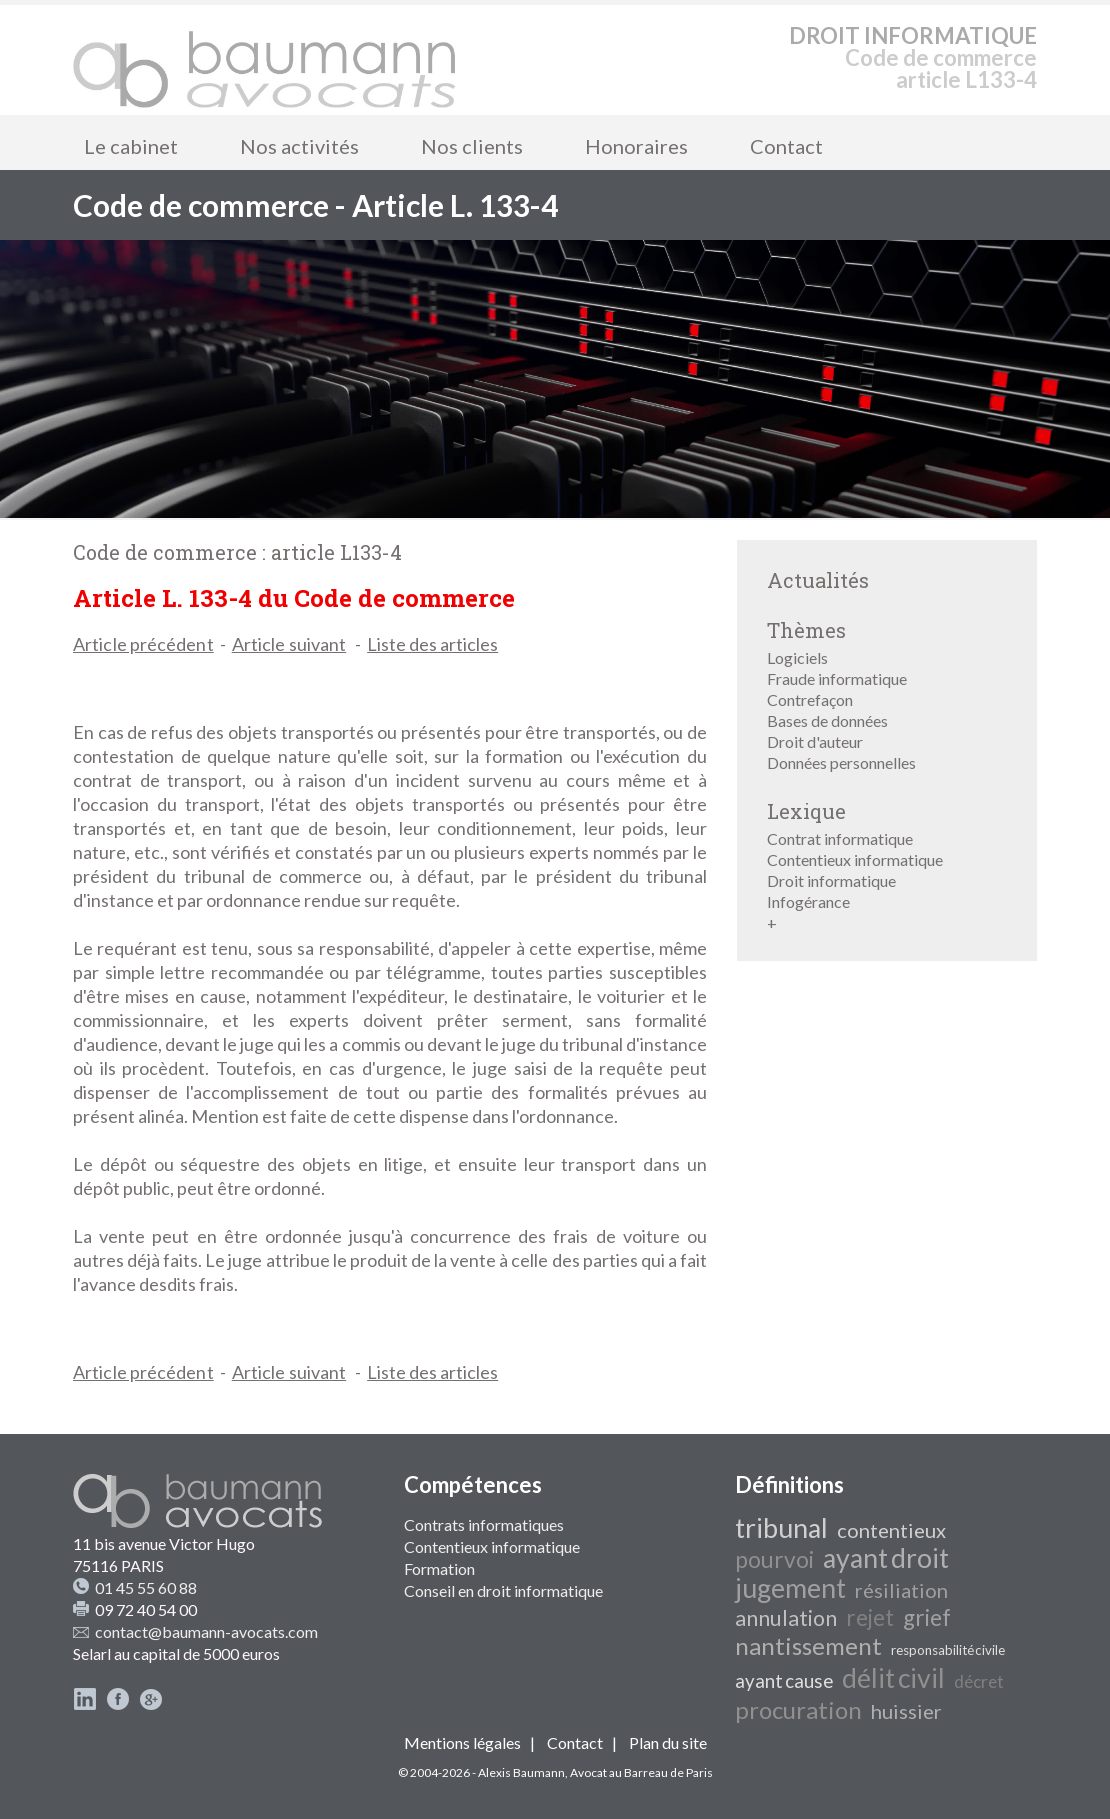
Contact (786, 146)
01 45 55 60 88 (146, 1587)
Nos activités (299, 146)
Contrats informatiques (484, 1524)
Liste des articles (432, 644)
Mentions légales (462, 1742)
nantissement (808, 1645)
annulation (786, 1618)
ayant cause (784, 1681)
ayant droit (886, 1558)
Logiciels (797, 657)
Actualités (818, 580)
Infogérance (808, 901)
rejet (870, 1617)
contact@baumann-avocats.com (206, 1631)
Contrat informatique (840, 838)
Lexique (806, 811)
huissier (906, 1711)
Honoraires (636, 146)
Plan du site (668, 1742)
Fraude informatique (837, 678)
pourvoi (774, 1559)
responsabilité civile (948, 1650)
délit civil (893, 1678)
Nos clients (472, 146)
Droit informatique (831, 880)
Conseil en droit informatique (503, 1590)
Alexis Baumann (521, 1772)
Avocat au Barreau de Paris (641, 1772)
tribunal (781, 1528)
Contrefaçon (810, 699)
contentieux (891, 1530)
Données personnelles (841, 762)
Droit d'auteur (815, 741)
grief (927, 1617)
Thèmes (806, 630)
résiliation (901, 1590)
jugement (790, 1588)
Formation (439, 1568)
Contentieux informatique (855, 859)
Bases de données (827, 720)
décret (979, 1681)
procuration (798, 1709)
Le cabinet (131, 146)
